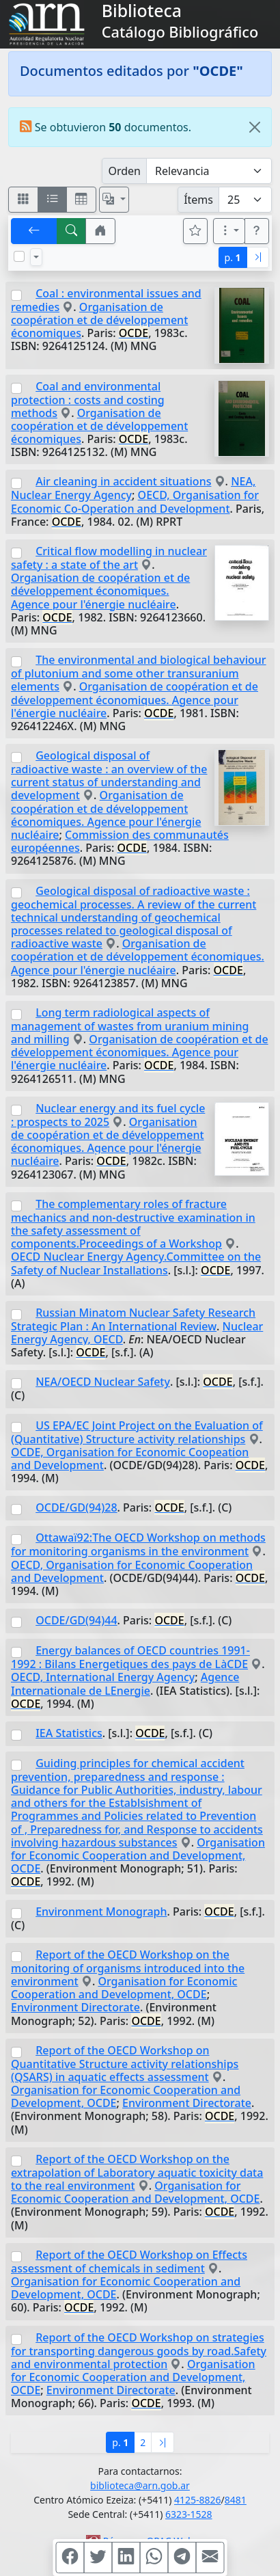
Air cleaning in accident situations (123, 481)
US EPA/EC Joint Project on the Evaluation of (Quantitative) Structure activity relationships (137, 1432)
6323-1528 (188, 2514)
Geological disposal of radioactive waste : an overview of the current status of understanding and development (109, 775)
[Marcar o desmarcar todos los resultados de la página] (19, 256)
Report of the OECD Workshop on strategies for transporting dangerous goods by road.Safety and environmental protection (138, 2351)
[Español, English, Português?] (114, 200)
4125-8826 (197, 2499)
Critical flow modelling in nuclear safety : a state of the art (109, 558)
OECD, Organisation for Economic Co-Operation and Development (135, 501)
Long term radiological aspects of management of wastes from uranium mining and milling (130, 1026)
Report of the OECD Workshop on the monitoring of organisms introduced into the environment (127, 1968)
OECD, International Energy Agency (103, 1677)
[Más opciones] (229, 231)
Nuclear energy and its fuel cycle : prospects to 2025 (108, 1115)
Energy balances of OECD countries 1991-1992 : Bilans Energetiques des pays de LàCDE (130, 1657)
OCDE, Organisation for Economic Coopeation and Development (130, 1459)
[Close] (254, 127)
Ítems (198, 199)
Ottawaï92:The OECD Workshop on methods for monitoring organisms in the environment (138, 1544)
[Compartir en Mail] (210, 2557)
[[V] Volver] (34, 231)
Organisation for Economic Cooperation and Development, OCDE (138, 1855)
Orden (124, 170)
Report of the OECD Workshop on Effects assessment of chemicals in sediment (129, 2261)
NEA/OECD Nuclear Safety (103, 1381)
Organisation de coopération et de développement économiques (99, 319)
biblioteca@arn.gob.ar (140, 2485)
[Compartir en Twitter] (98, 2557)
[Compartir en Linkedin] (126, 2557)
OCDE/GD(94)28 (76, 1507)
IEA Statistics (69, 1733)
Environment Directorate (75, 2007)
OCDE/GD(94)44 (76, 1620)
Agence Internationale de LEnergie (125, 1683)
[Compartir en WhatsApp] (154, 2557)
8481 (236, 2499)
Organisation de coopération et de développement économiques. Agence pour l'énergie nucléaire (100, 590)
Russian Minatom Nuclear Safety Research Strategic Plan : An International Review (133, 1319)
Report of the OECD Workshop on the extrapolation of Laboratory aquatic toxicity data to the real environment (137, 2172)
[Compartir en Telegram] (182, 2557)
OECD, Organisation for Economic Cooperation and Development (132, 1571)
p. (233, 257)
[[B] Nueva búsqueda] (72, 231)
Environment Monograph (101, 1911)
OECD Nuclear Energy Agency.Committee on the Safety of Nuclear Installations (136, 1263)
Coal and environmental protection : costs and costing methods (88, 399)
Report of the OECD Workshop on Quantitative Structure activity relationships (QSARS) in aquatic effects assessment (124, 2063)
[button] (100, 231)
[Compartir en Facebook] (70, 2557)
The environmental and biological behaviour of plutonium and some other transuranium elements (138, 673)
